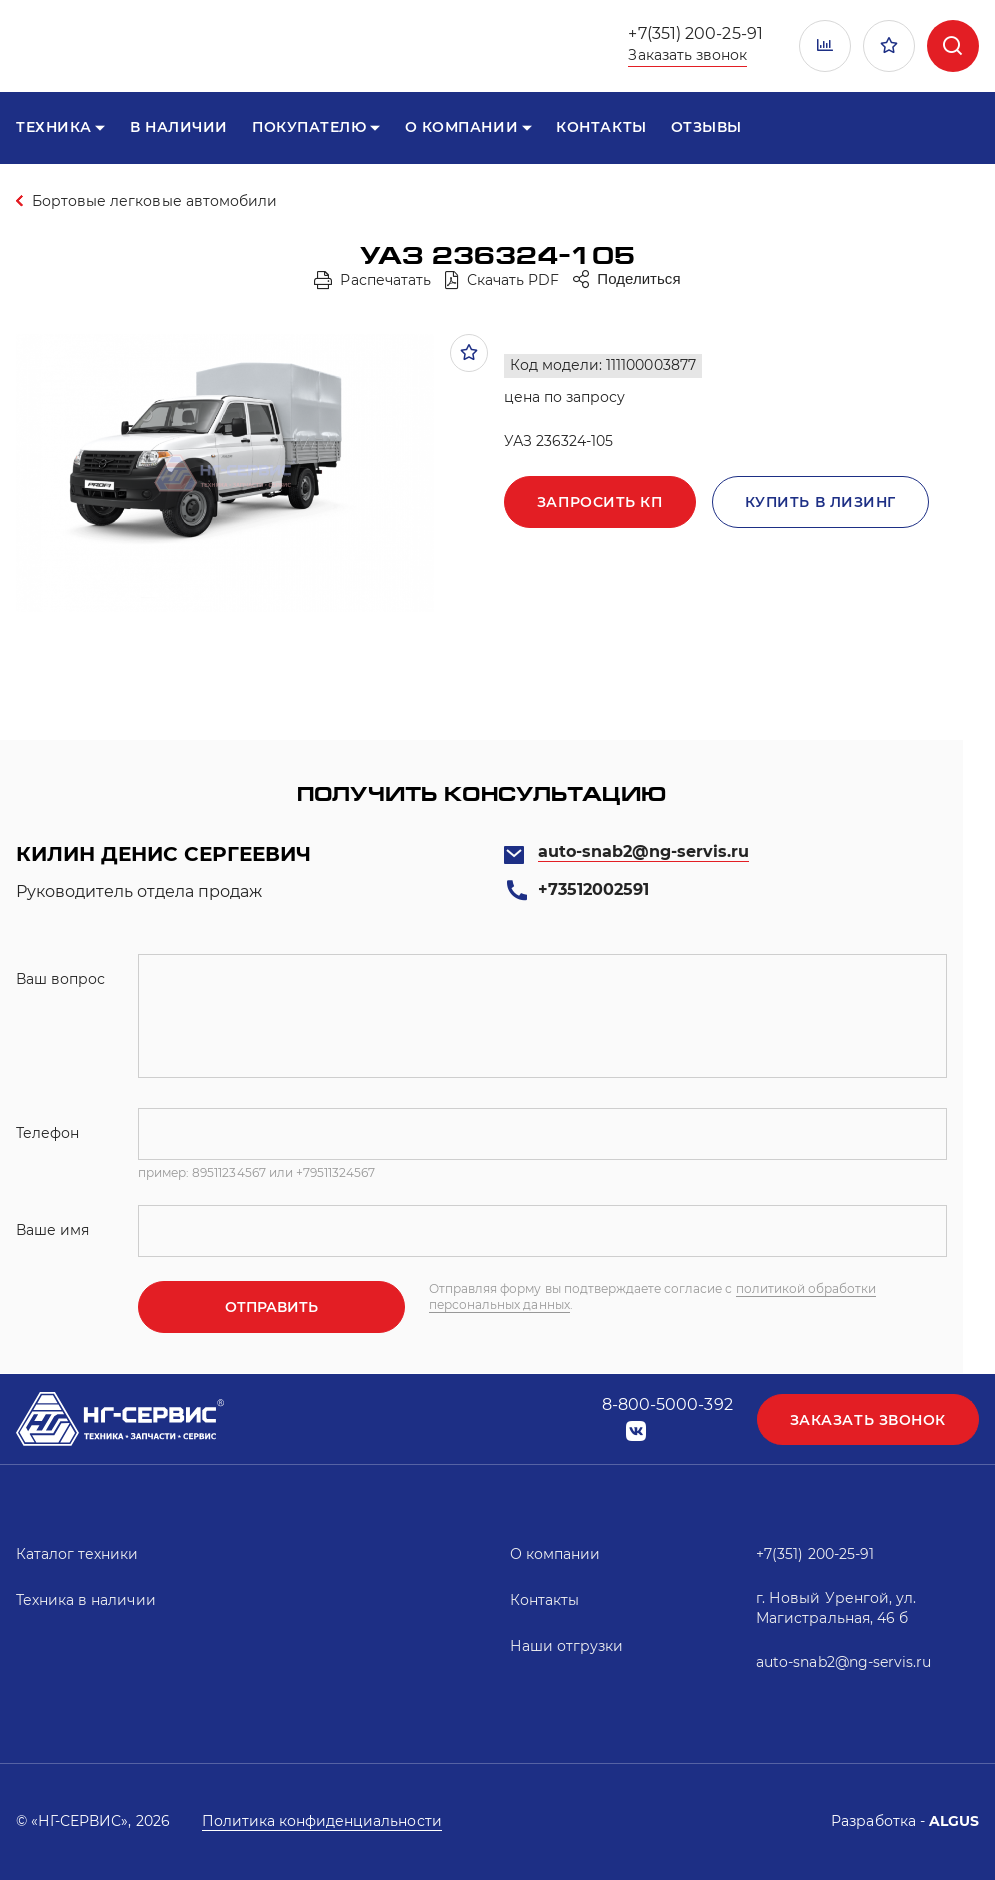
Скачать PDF (513, 280)
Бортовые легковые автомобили (154, 201)
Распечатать (385, 280)
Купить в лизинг (820, 502)
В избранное (469, 353)
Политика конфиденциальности (322, 1821)
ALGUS (954, 1821)
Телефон (47, 1133)
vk (636, 1431)
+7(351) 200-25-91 (695, 33)
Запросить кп (600, 502)
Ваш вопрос (60, 979)
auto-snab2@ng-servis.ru (644, 851)
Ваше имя (52, 1230)
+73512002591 (593, 889)
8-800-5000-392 (667, 1404)
